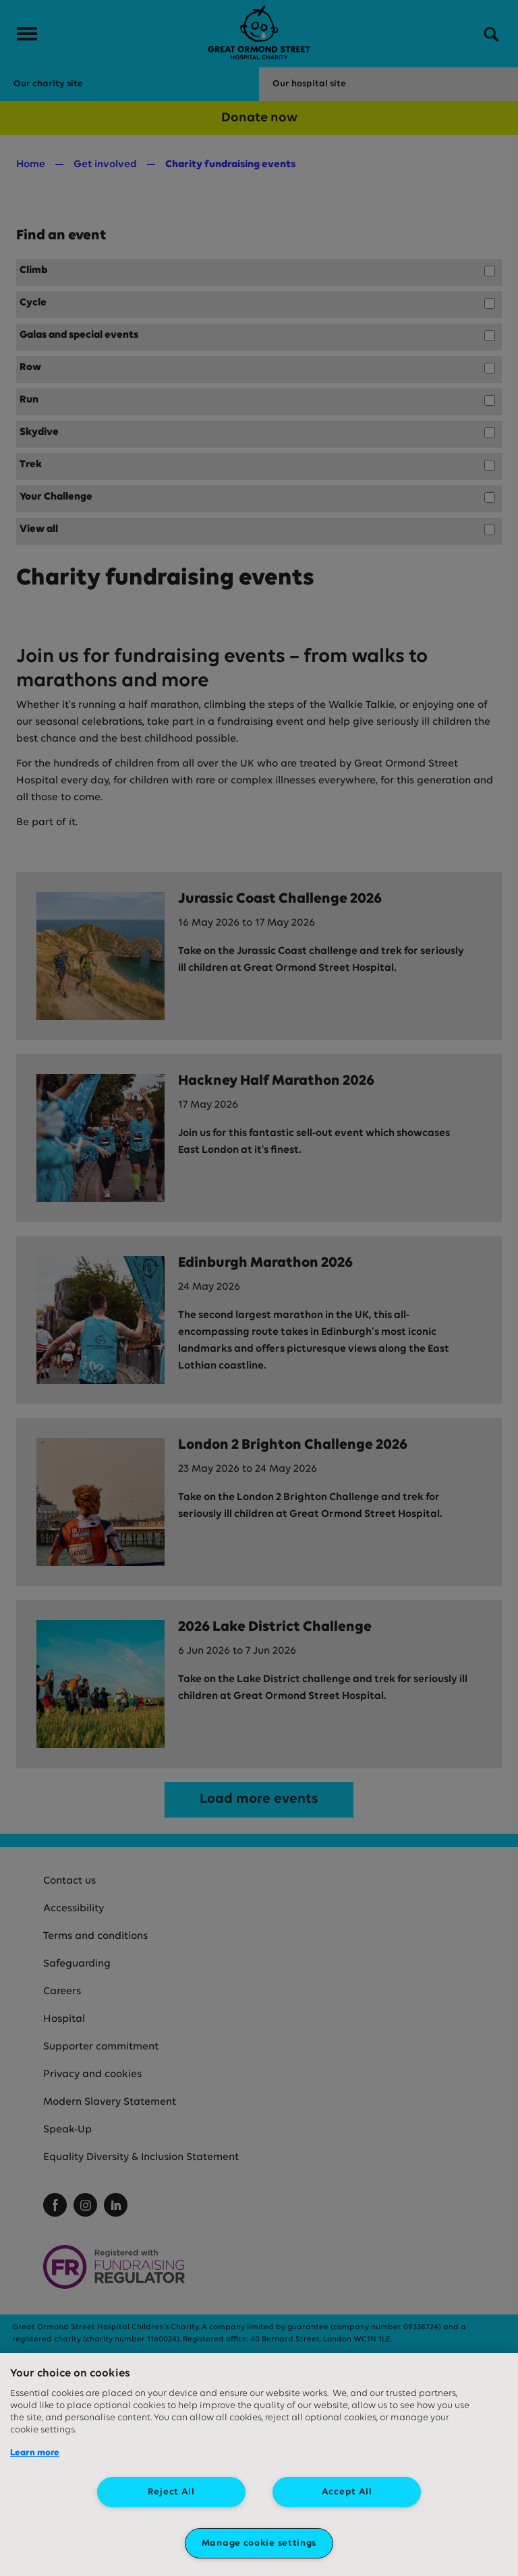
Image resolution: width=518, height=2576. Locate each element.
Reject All (171, 2492)
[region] (259, 2464)
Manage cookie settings (259, 2543)
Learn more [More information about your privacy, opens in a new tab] (34, 2453)
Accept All (347, 2492)
